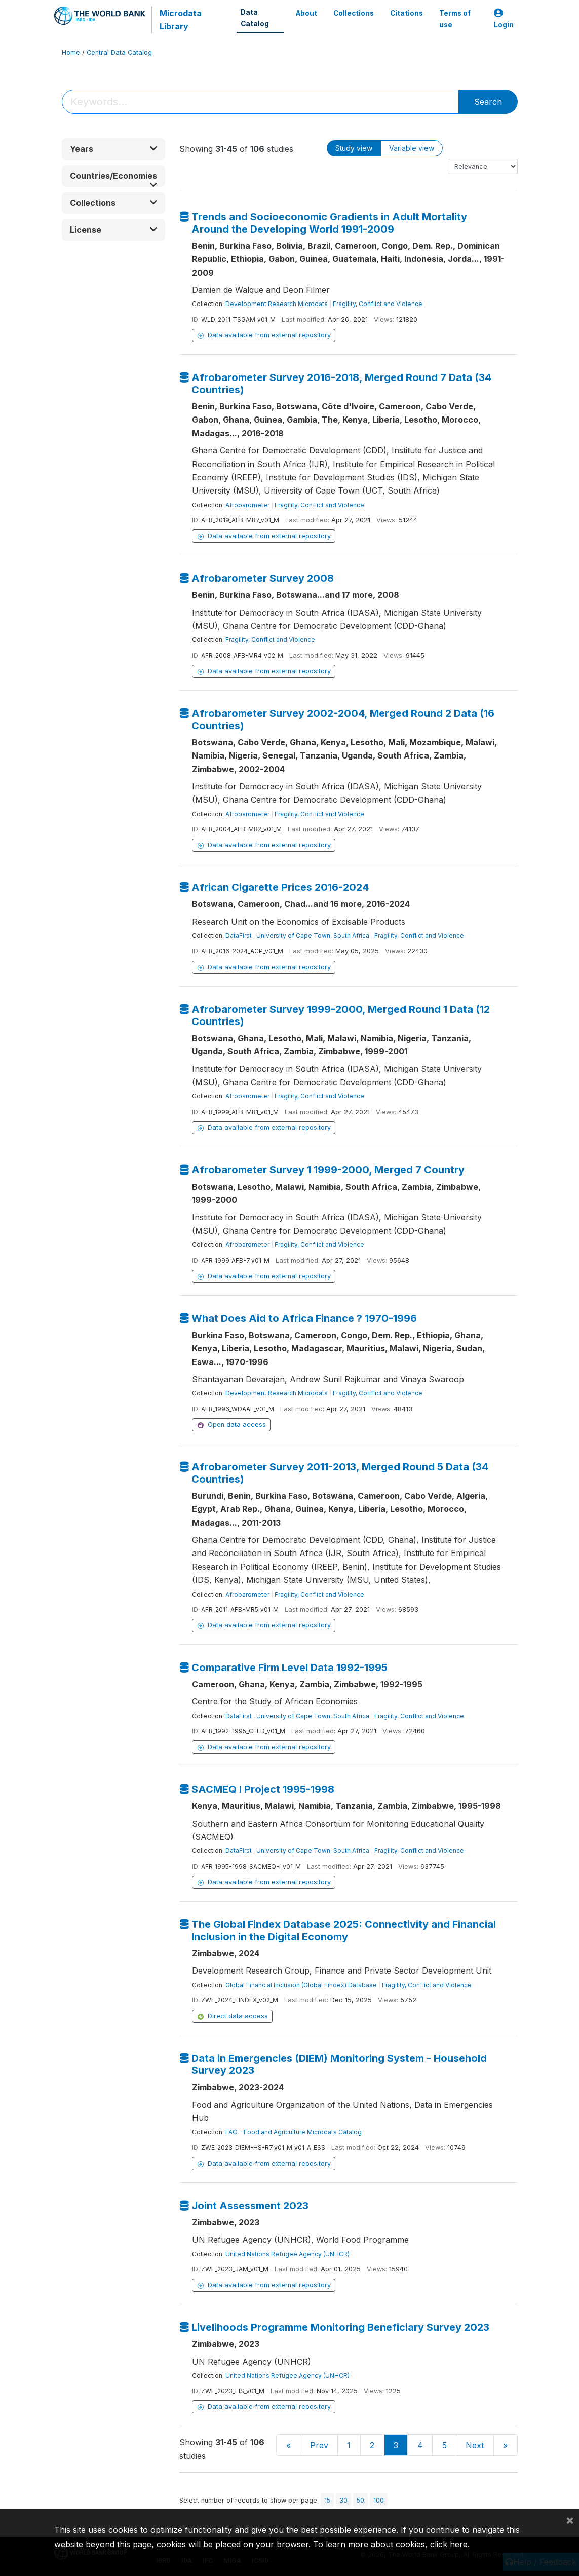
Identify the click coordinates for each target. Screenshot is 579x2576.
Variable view (411, 148)
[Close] (570, 2520)
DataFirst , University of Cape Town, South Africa (297, 935)
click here (449, 2544)
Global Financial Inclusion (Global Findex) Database (301, 1985)
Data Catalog (255, 17)
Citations (406, 13)
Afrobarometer (247, 505)
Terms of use (455, 18)
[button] (113, 149)
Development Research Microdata (276, 304)
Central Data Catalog (119, 52)
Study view (353, 148)
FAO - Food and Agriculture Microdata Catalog (293, 2132)
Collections (353, 13)
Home (71, 52)
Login (504, 19)
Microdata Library (181, 19)
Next (475, 2445)
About (306, 13)
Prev (319, 2445)
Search (488, 102)
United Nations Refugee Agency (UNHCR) (287, 2254)
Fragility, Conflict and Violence (377, 304)
